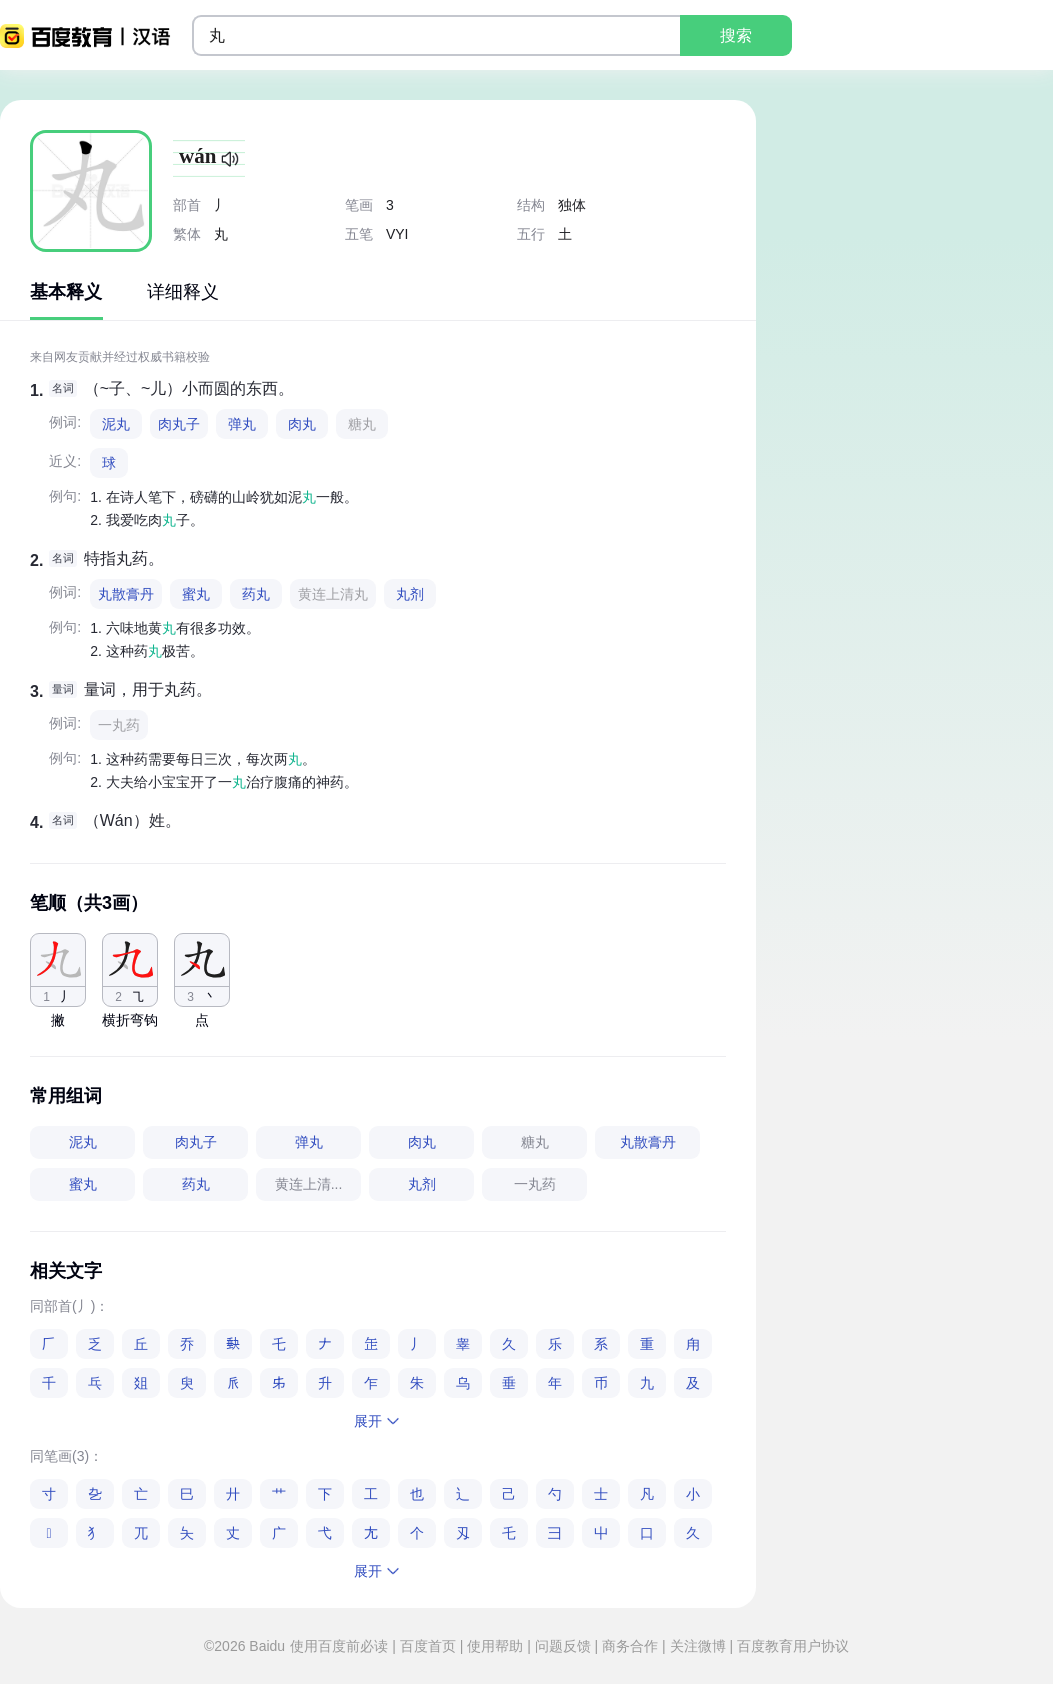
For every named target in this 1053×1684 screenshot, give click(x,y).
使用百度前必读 (341, 1646)
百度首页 (428, 1646)
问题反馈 (563, 1646)
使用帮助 (495, 1646)
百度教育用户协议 (791, 1646)
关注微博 (698, 1646)
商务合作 (630, 1646)
